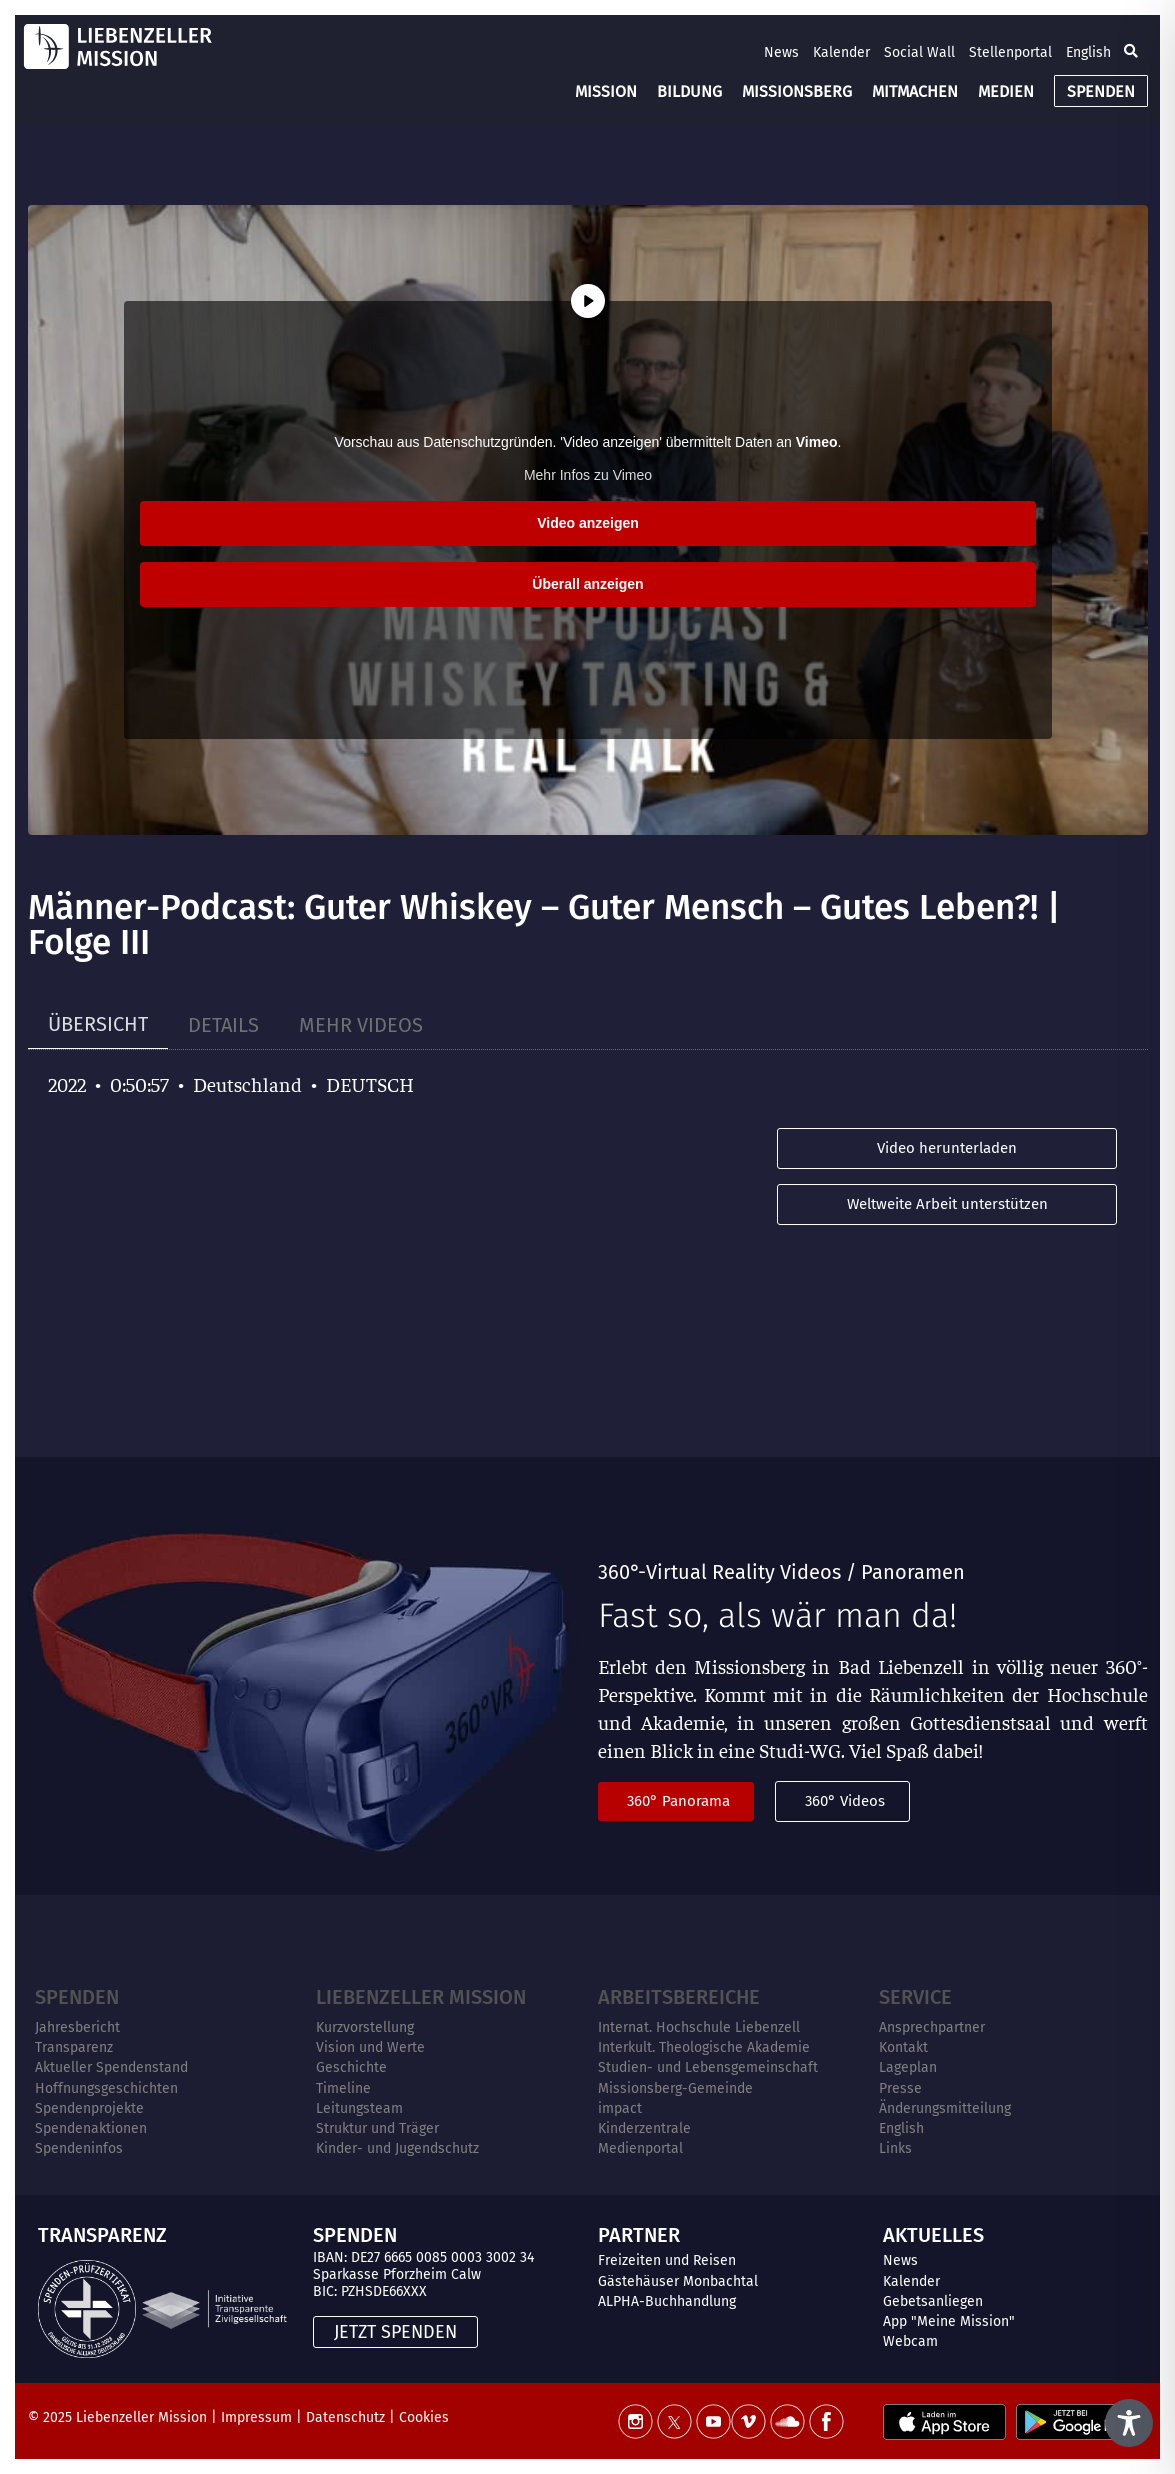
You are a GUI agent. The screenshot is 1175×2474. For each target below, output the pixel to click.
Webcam (910, 2341)
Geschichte (351, 2067)
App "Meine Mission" (949, 2321)
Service (915, 1997)
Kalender (841, 52)
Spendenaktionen (91, 2128)
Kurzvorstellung (365, 2027)
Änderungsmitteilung (945, 2108)
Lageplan (908, 2067)
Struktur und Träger (377, 2128)
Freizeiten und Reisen (667, 2260)
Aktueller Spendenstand (111, 2067)
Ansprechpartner (932, 2027)
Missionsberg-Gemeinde (675, 2088)
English (1088, 52)
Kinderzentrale (644, 2128)
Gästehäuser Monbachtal (678, 2281)
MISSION (606, 91)
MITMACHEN (915, 91)
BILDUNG (689, 91)
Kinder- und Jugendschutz (397, 2148)
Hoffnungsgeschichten (106, 2088)
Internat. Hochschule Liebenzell (699, 2027)
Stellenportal (1010, 52)
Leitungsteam (359, 2108)
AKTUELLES (933, 2235)
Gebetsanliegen (933, 2301)
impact (620, 2108)
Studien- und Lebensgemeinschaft (708, 2067)
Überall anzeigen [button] (587, 584)
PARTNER (639, 2235)
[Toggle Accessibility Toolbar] (1129, 2423)
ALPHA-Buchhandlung (667, 2301)
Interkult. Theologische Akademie (704, 2047)
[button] (1131, 52)
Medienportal (640, 2148)
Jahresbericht (77, 2027)
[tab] (98, 1024)
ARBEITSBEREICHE (679, 1997)
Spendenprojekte (89, 2108)
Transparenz (74, 2047)
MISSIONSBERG (797, 91)
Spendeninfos (79, 2148)
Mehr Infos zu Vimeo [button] (587, 475)
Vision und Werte (370, 2047)
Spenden (77, 1997)
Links (895, 2148)
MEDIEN (1006, 91)
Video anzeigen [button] (588, 523)
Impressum (256, 2417)
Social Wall (919, 52)
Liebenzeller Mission (421, 1997)
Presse (900, 2088)
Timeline (343, 2088)
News (781, 52)
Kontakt (903, 2047)
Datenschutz (345, 2417)
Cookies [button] (424, 2417)
